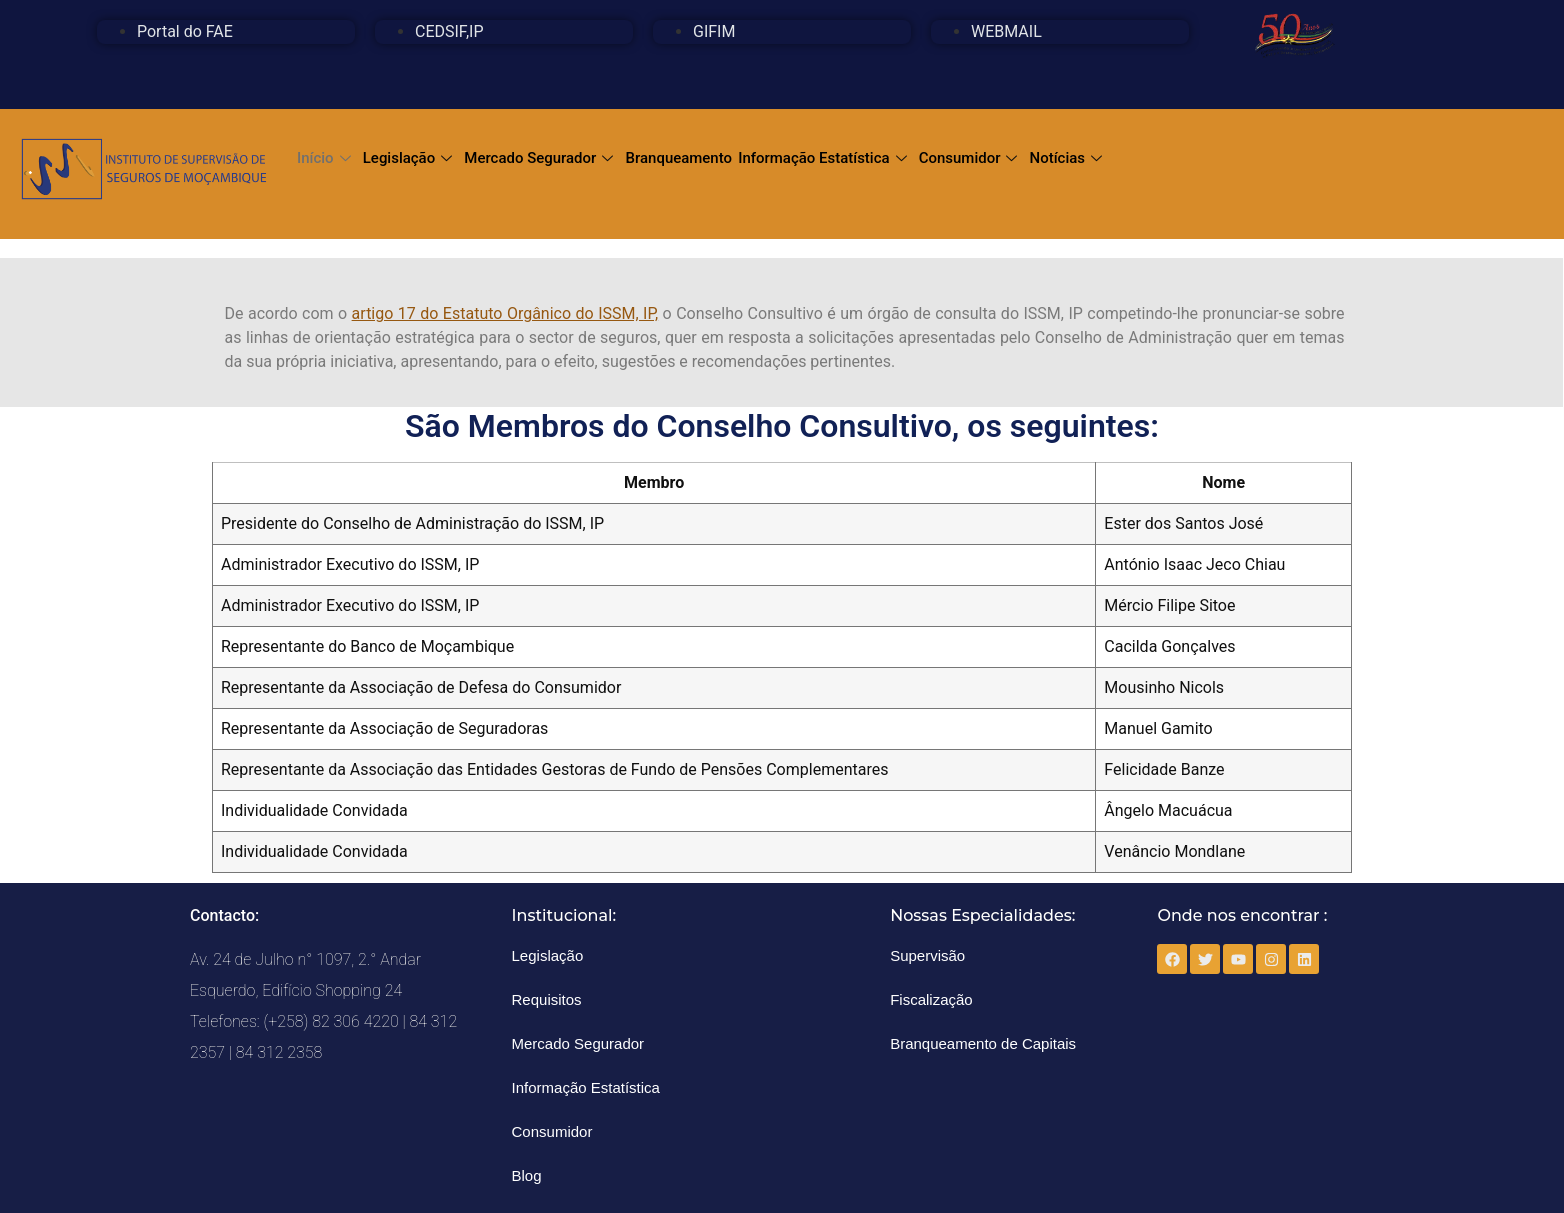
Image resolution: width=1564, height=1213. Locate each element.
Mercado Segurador (538, 158)
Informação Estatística (822, 158)
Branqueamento (678, 158)
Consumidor (968, 158)
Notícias (1066, 158)
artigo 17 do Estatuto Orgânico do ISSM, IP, (505, 313)
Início (324, 158)
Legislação (408, 158)
